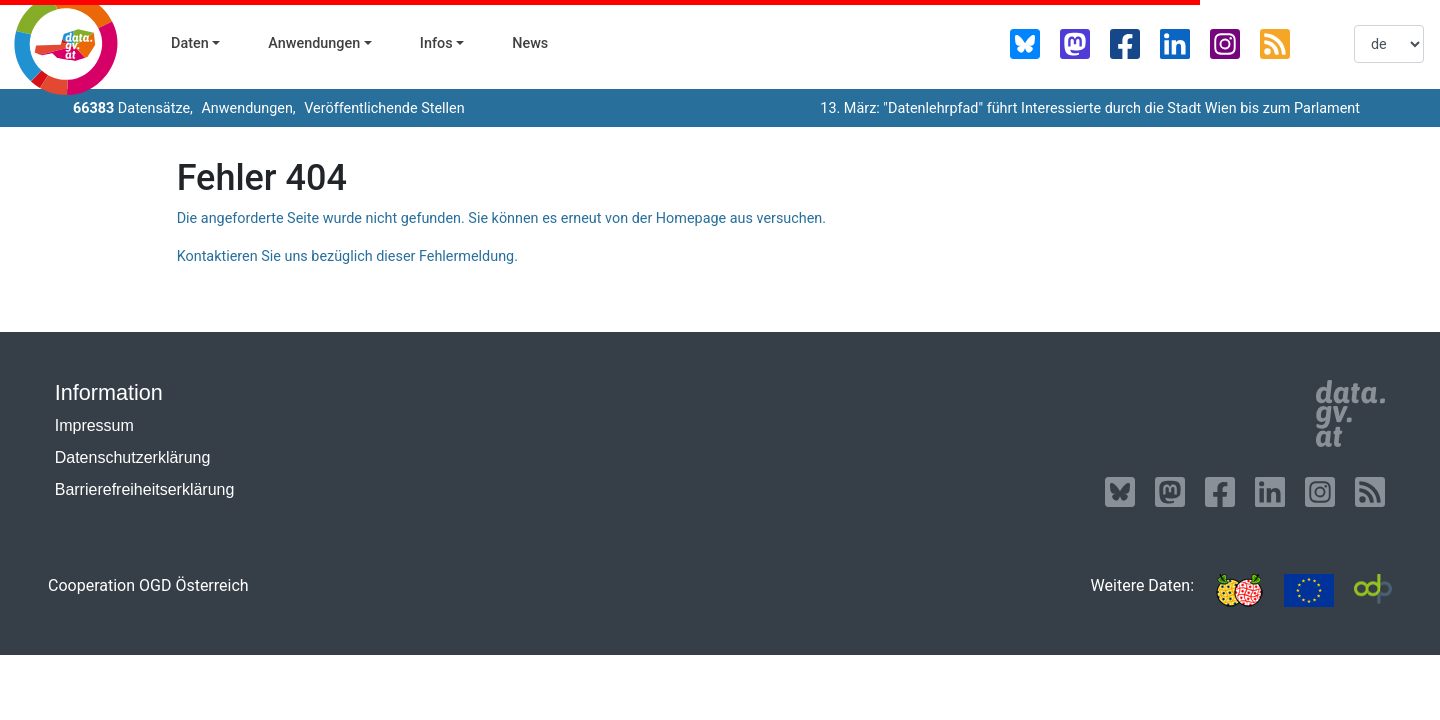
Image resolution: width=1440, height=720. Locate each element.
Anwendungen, (247, 108)
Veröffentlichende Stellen (383, 108)
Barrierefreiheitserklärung (145, 489)
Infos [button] (436, 43)
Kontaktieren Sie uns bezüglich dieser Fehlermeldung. (347, 256)
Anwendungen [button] (314, 43)
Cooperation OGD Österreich (148, 585)
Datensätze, (133, 108)
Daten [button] (190, 43)
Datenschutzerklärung (133, 457)
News (530, 43)
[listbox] (1389, 44)
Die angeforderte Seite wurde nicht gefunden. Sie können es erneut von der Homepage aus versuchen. (501, 218)
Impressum (94, 425)
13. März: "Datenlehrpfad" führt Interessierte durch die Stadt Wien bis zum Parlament (1090, 108)
